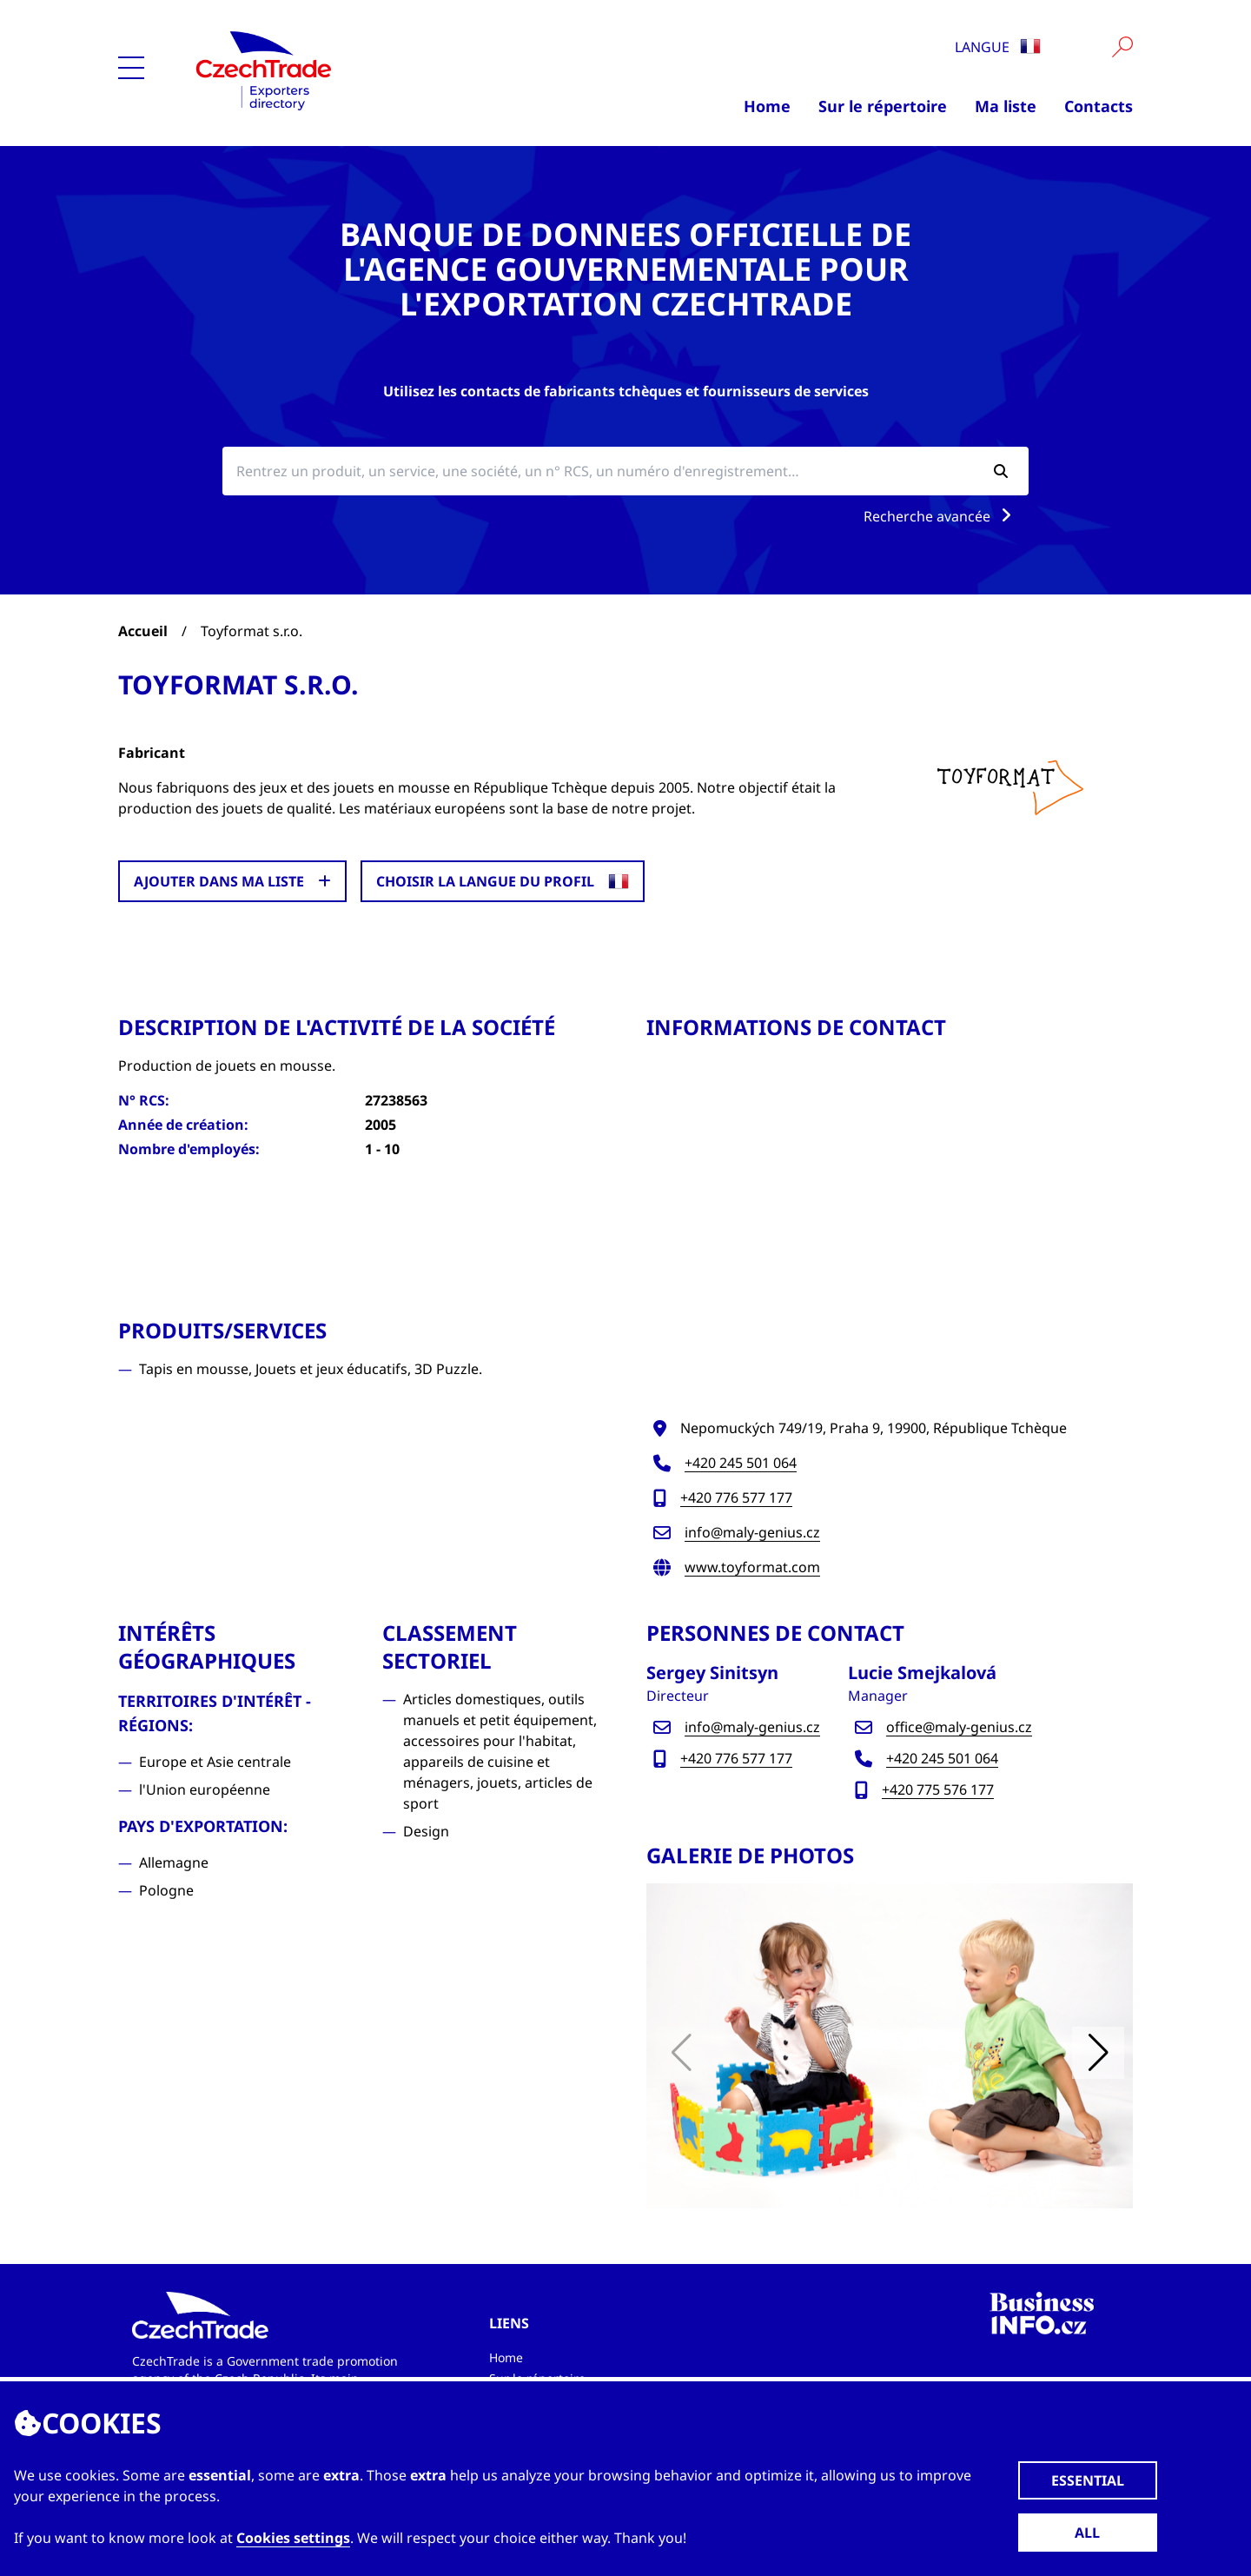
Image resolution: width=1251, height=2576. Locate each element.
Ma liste (1005, 106)
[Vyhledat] (1122, 47)
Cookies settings (293, 2537)
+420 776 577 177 (736, 1497)
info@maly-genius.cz (752, 1532)
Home (767, 106)
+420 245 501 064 (741, 1462)
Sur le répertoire (882, 106)
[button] (1098, 2053)
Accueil (143, 631)
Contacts (1098, 106)
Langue (998, 46)
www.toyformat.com (752, 1567)
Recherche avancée (941, 516)
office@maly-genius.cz (959, 1726)
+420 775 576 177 (938, 1789)
